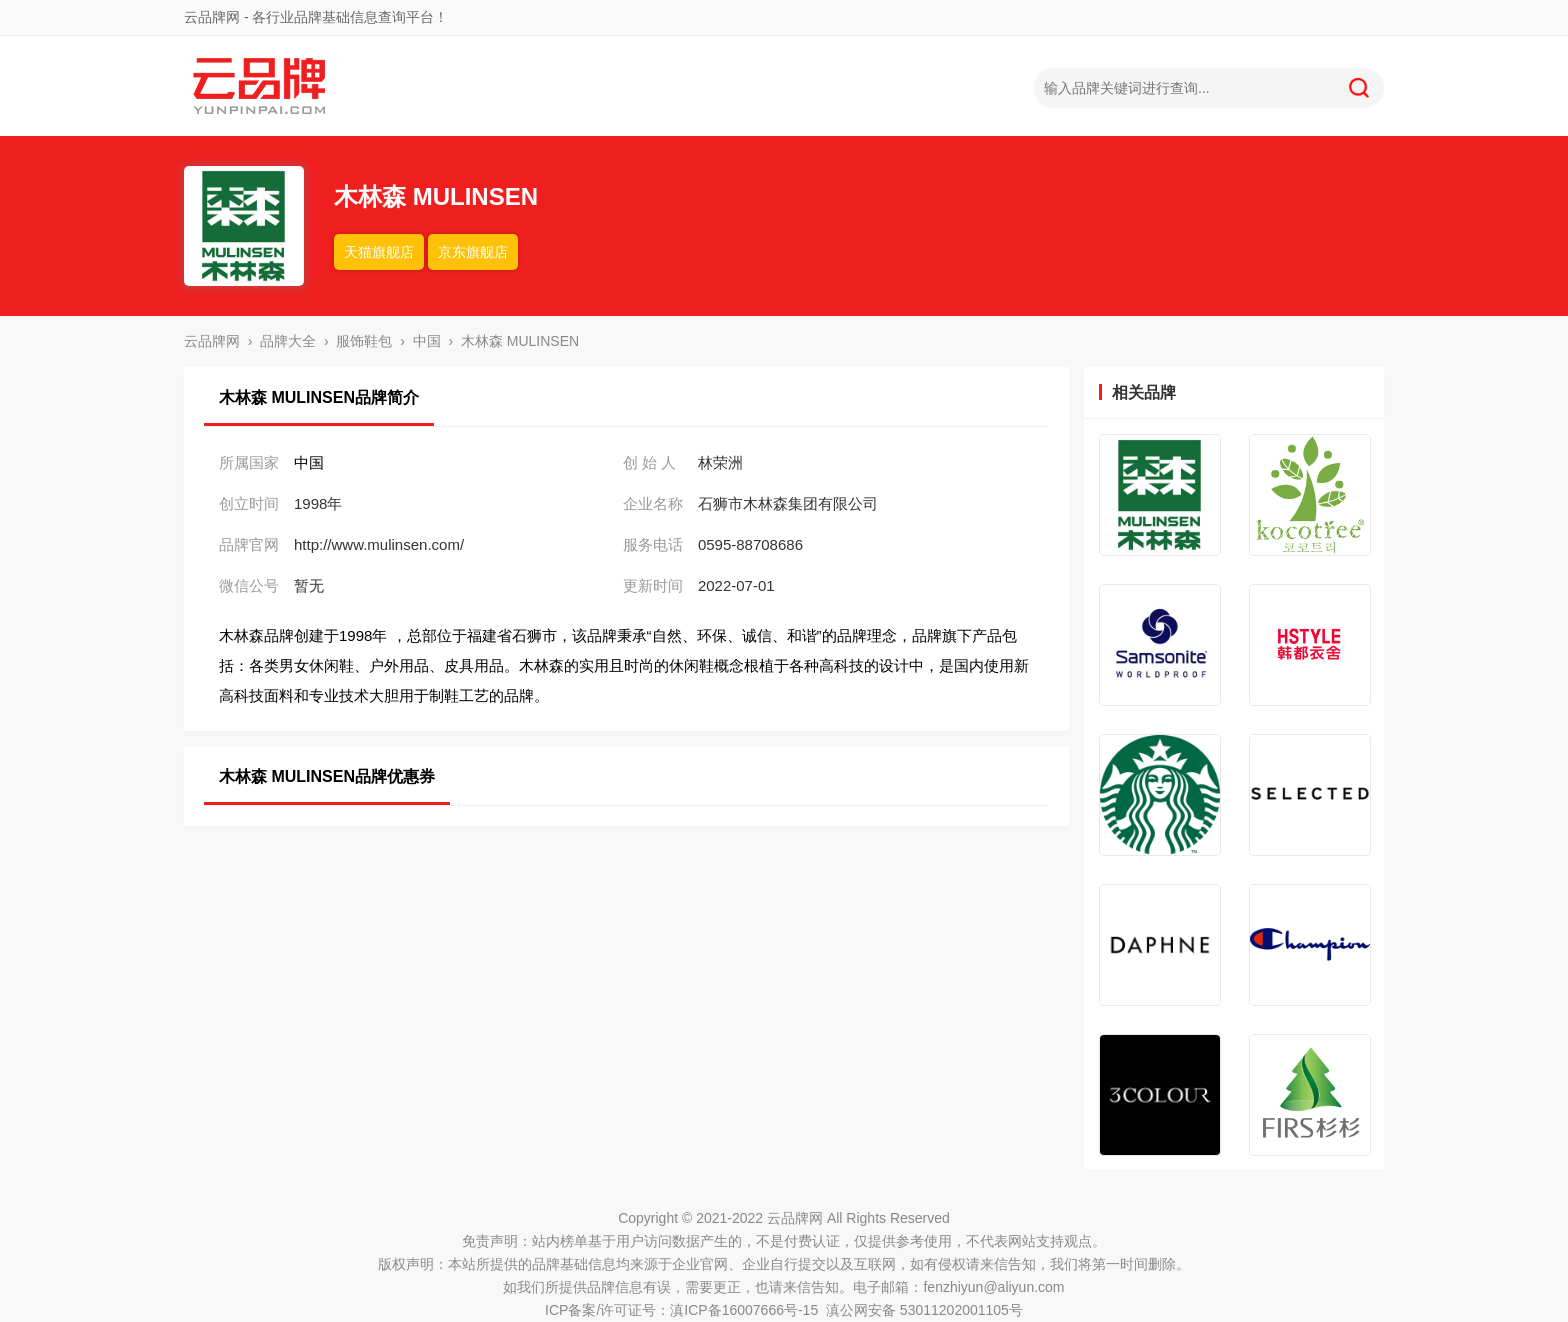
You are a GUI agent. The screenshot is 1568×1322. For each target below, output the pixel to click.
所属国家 (249, 462)
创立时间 (249, 503)
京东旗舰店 (473, 252)
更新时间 (653, 585)
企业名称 (653, 503)
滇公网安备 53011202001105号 (924, 1310)
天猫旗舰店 (379, 252)
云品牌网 (212, 341)
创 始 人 (649, 462)
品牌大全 (288, 341)
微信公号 (249, 585)
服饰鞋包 (364, 341)
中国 (427, 341)
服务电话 (653, 544)
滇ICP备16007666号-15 (744, 1310)
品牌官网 (249, 544)
